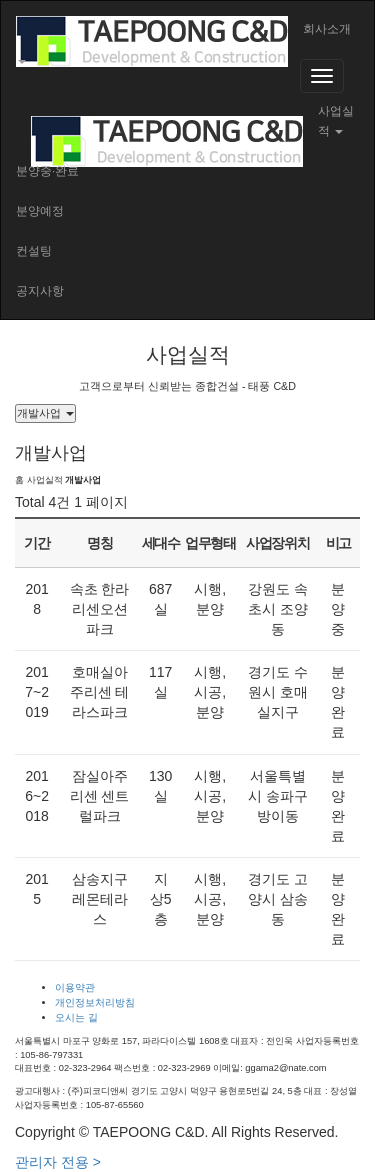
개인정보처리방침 (95, 1002)
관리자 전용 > (58, 1162)
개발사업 (45, 413)
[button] (187, 45)
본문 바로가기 (0, 0)
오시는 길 (76, 1017)
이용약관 (75, 987)
